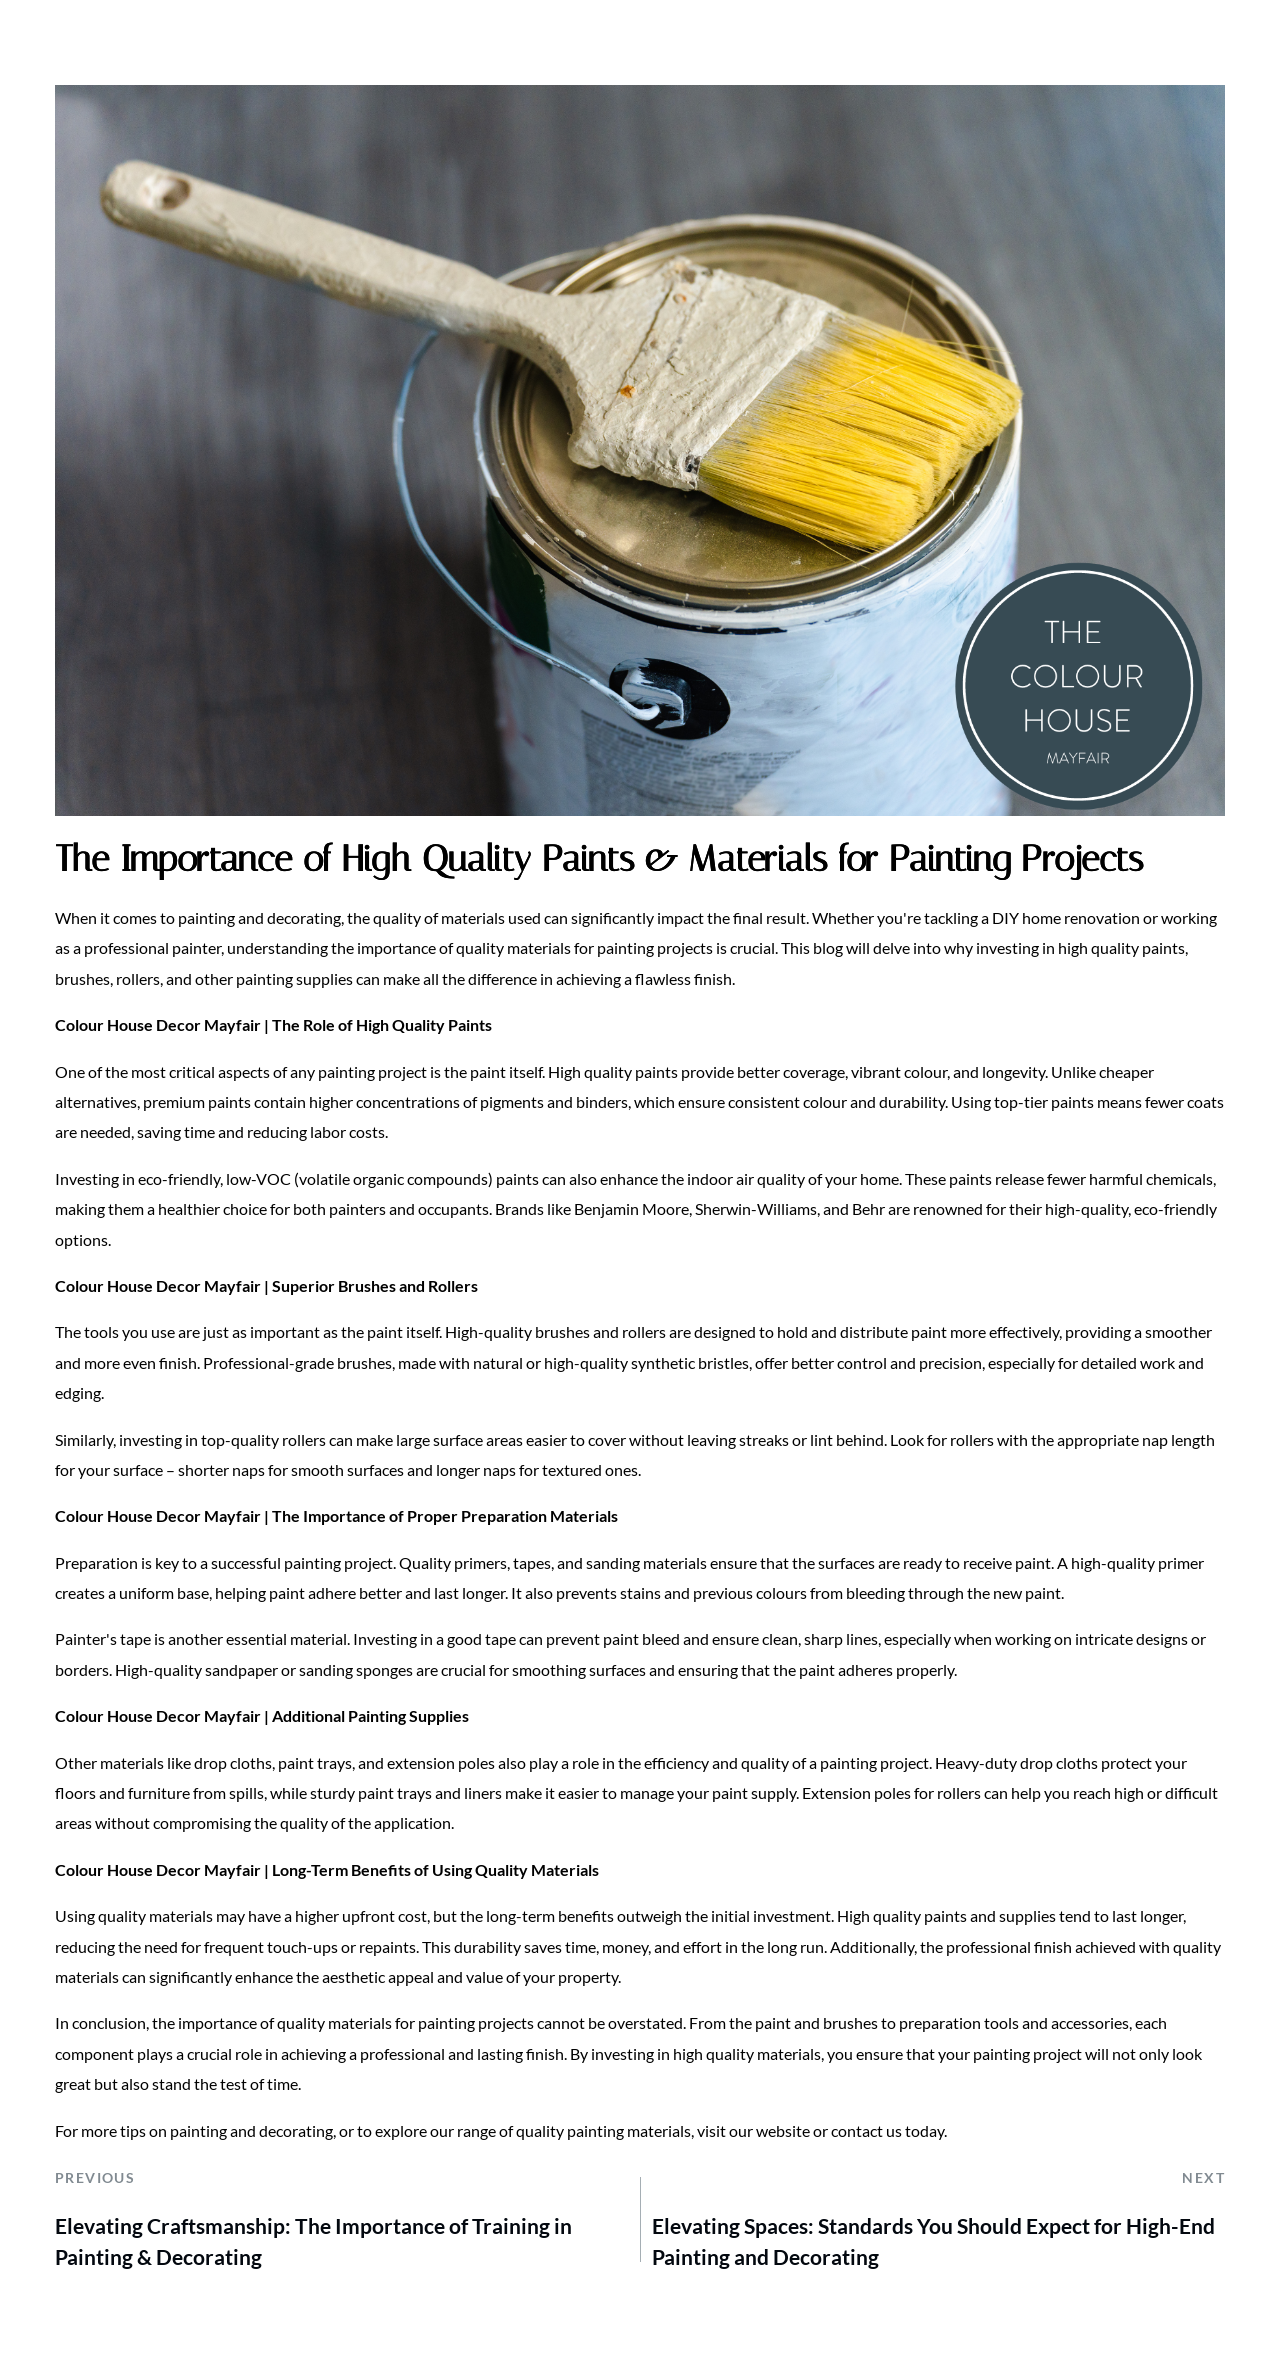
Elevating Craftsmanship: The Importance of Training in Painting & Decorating (313, 2241)
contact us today (887, 2130)
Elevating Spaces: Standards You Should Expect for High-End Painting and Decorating (933, 2241)
